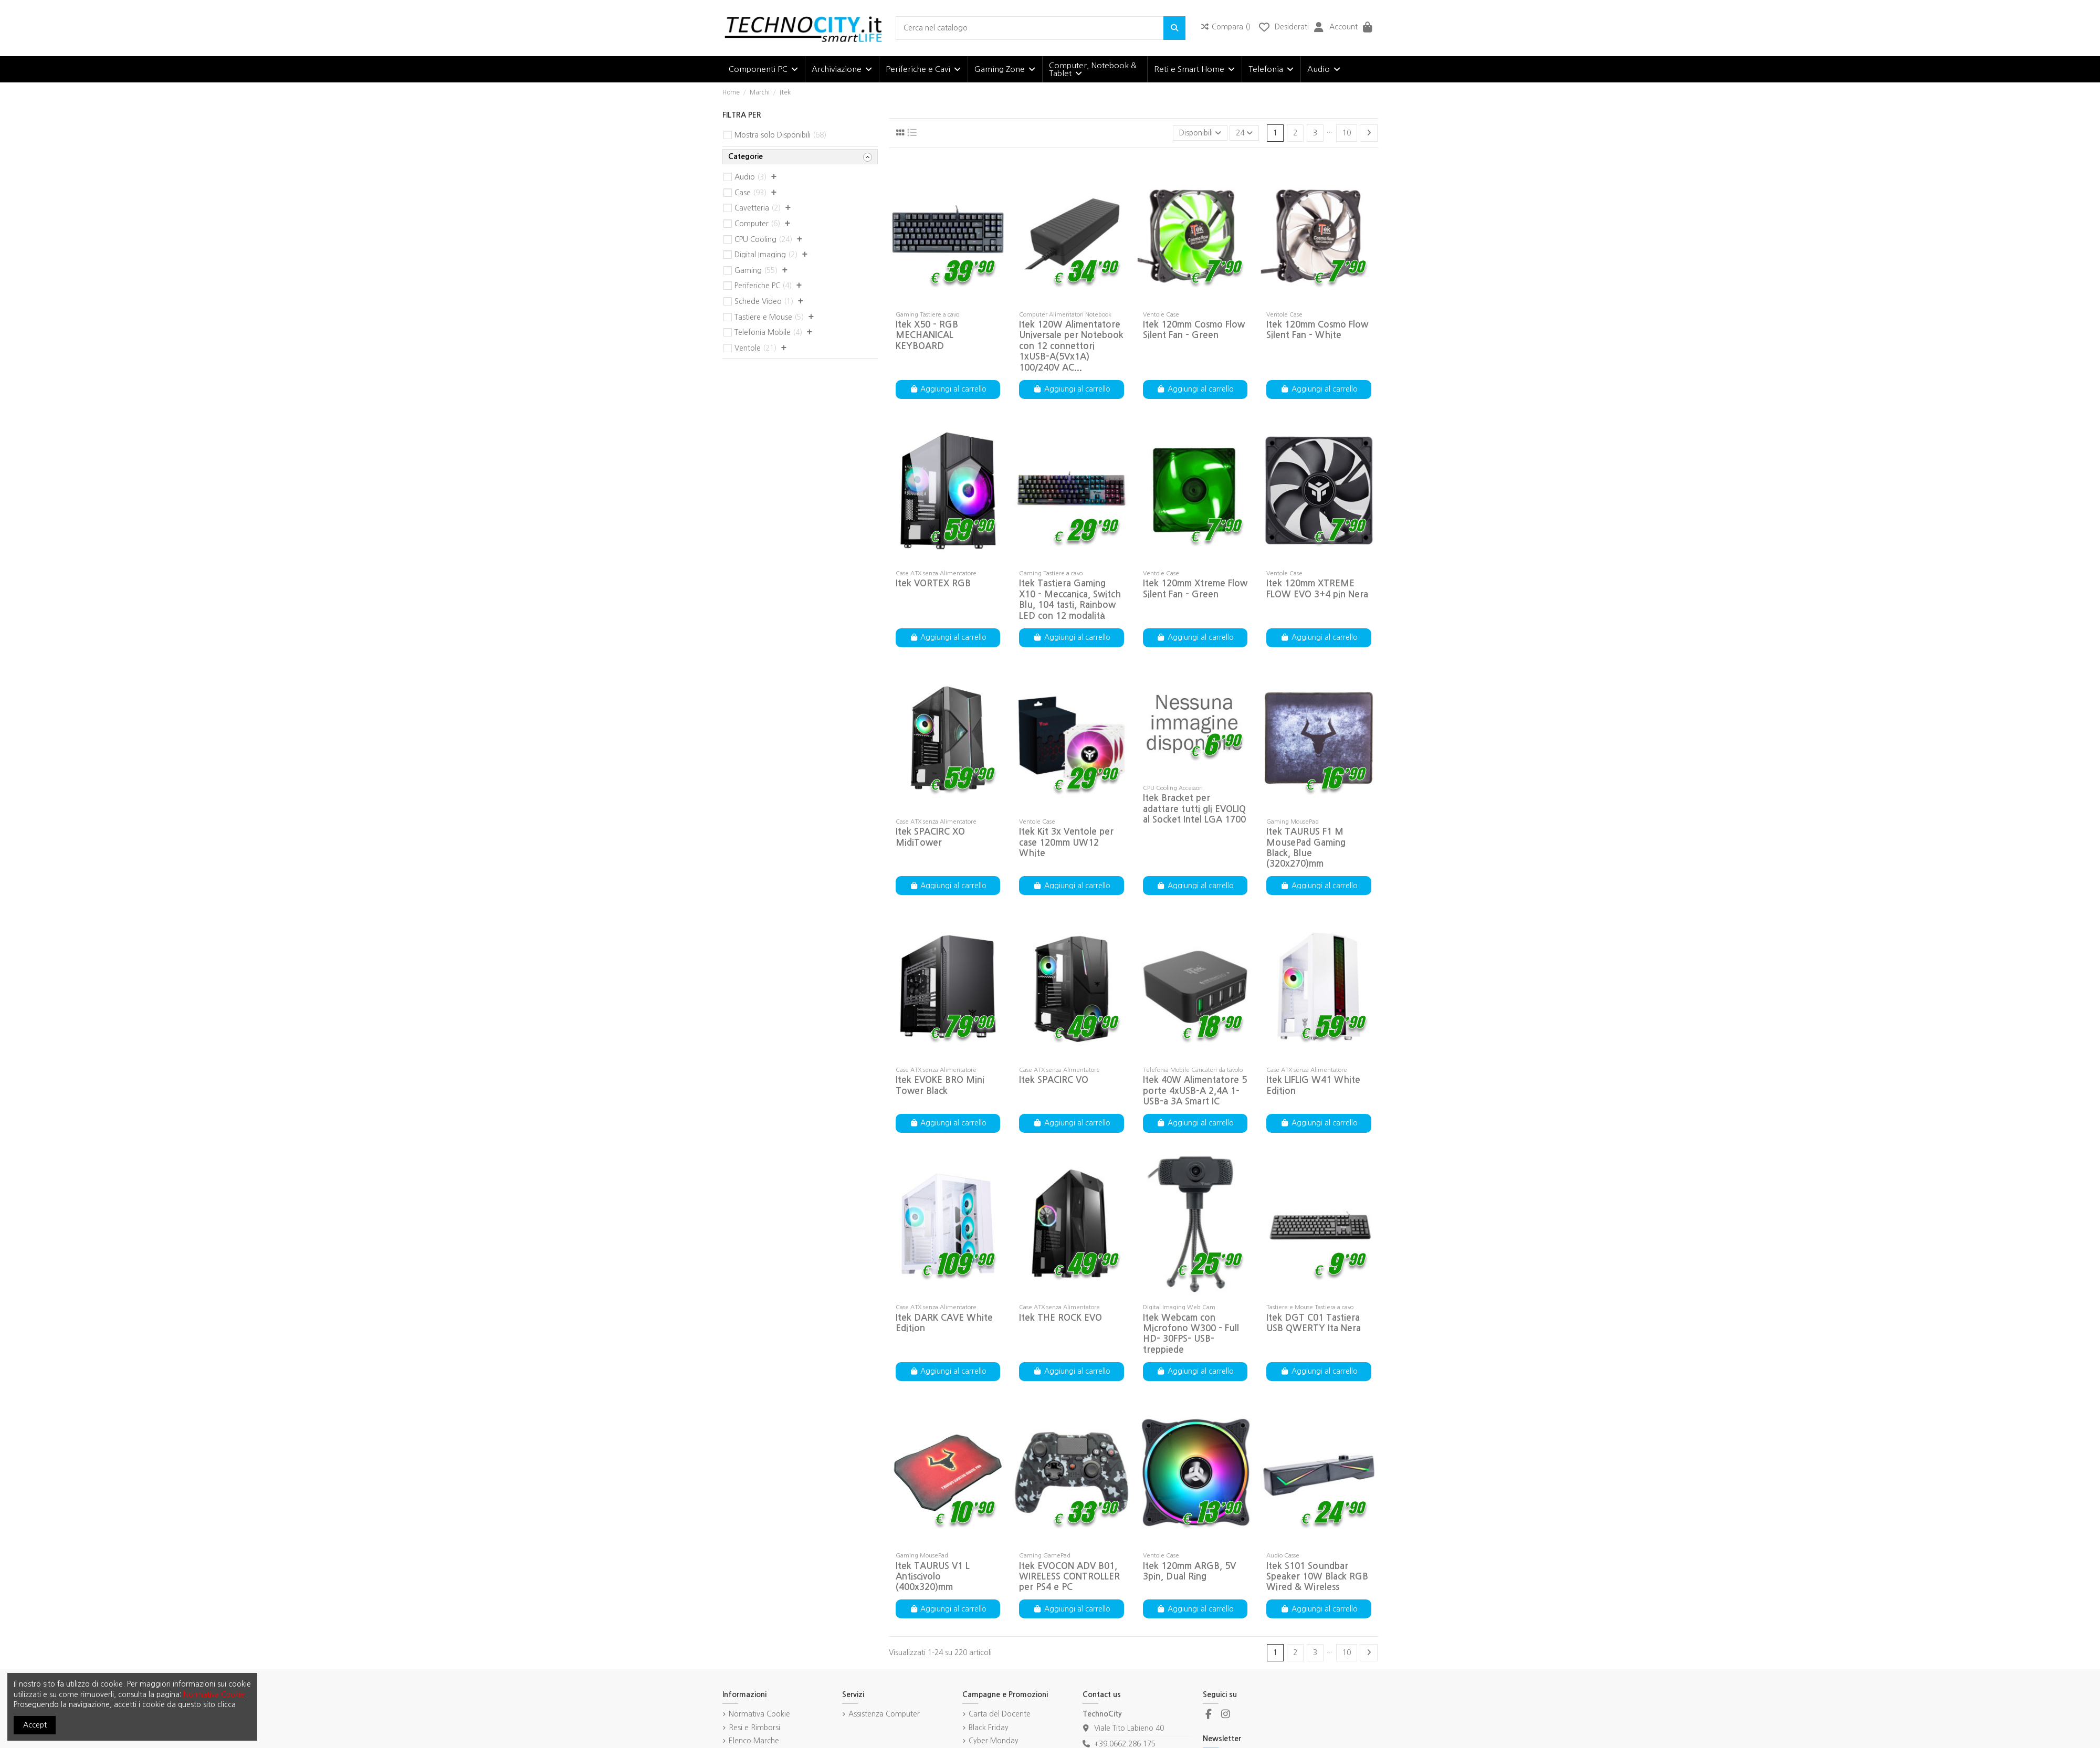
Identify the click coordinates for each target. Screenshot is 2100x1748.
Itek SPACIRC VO (1053, 1080)
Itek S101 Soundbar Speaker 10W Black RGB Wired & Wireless (1317, 1577)
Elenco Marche (754, 1740)
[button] (763, 69)
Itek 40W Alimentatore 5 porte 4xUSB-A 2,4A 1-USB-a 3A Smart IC (1195, 1091)
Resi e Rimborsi (754, 1727)
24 (1244, 132)
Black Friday (989, 1727)
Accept (35, 1725)
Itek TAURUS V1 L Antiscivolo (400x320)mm (933, 1577)
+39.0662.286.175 (1125, 1743)
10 (1346, 132)
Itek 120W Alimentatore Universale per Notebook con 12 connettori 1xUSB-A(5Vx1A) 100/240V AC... (1071, 346)
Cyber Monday (993, 1740)
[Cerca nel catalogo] (1174, 28)
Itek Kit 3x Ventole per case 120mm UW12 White (1066, 842)
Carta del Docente (1000, 1714)
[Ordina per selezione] (1200, 133)
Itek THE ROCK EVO (1060, 1317)
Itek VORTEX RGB (933, 583)
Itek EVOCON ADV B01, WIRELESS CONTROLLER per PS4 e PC (1069, 1577)
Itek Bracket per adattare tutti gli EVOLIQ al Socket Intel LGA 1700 (1194, 809)
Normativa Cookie (759, 1714)
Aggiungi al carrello (948, 389)
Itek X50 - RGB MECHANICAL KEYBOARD (927, 335)
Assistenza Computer (884, 1714)
